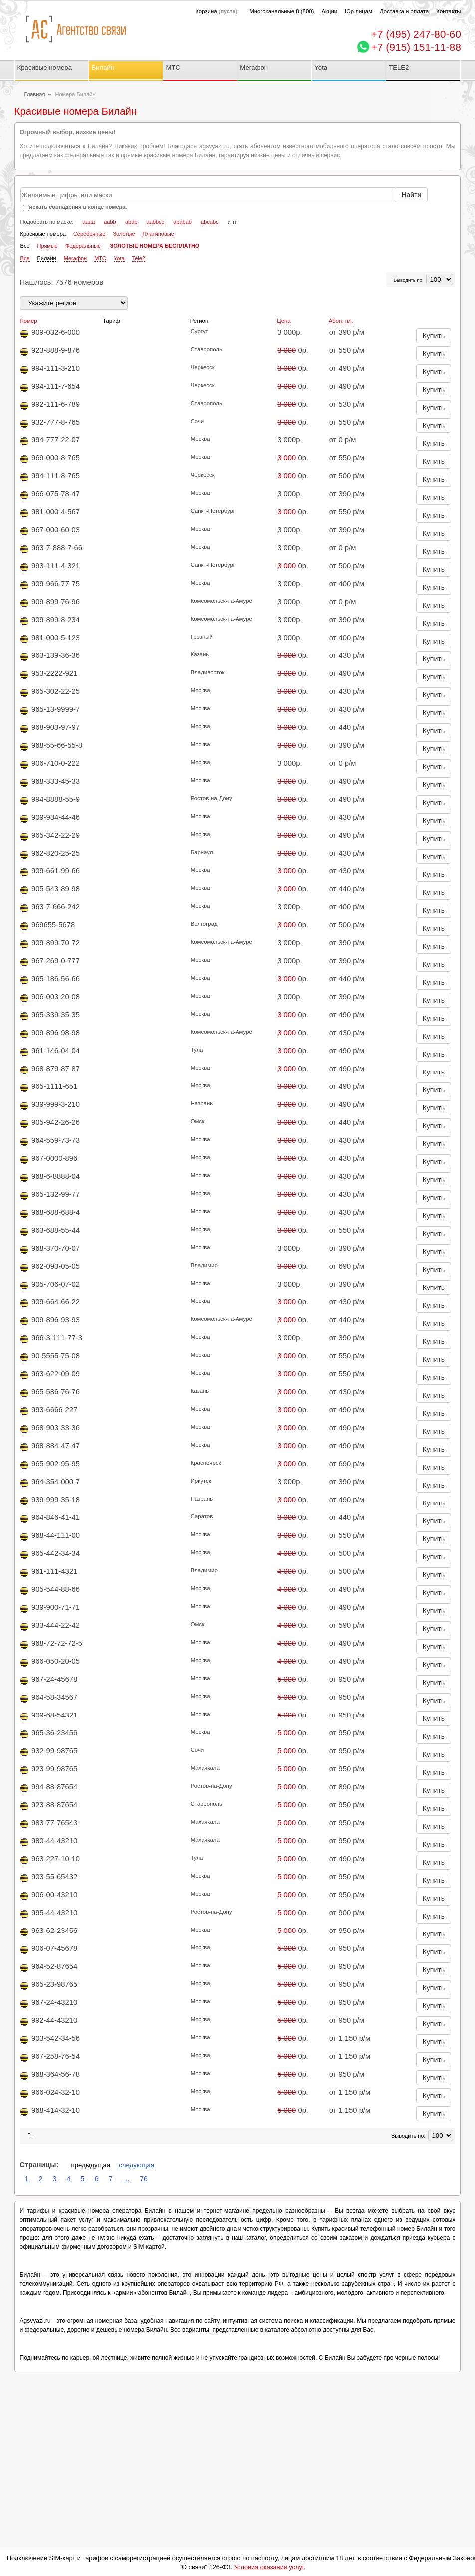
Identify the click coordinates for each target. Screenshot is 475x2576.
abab (131, 222)
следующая (136, 2165)
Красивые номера (45, 67)
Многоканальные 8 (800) (281, 11)
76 (144, 2179)
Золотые (124, 234)
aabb (110, 222)
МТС (173, 67)
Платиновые (158, 234)
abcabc (209, 222)
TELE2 (399, 67)
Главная (34, 94)
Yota (320, 67)
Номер (28, 321)
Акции (329, 11)
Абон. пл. (341, 321)
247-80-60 (416, 34)
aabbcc (155, 222)
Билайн (102, 67)
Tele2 (138, 258)
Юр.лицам (358, 11)
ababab (182, 222)
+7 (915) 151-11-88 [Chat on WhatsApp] (416, 47)
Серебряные (89, 234)
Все (25, 246)
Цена (283, 321)
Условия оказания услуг (269, 2567)
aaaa (89, 222)
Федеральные (83, 246)
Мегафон (254, 67)
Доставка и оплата (404, 11)
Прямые (47, 246)
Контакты (448, 11)
